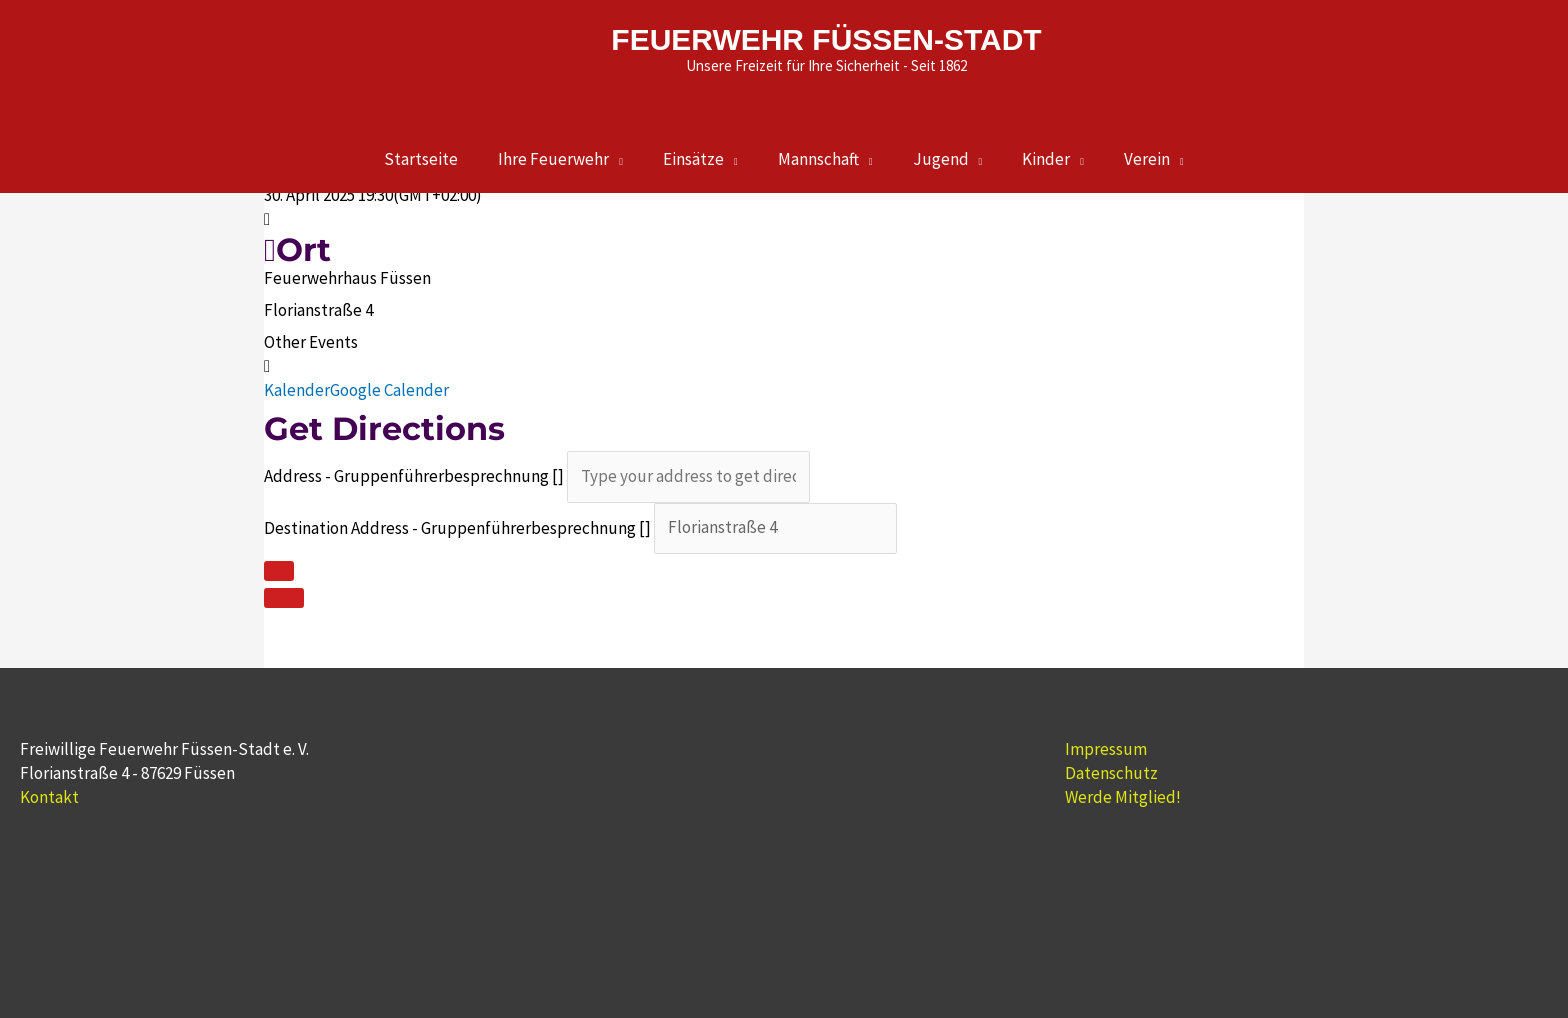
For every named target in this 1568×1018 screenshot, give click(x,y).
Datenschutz (1111, 773)
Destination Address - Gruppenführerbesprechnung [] (457, 527)
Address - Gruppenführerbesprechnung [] (414, 476)
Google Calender (389, 390)
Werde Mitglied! (1123, 797)
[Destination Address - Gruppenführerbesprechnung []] (775, 528)
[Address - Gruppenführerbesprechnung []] (688, 476)
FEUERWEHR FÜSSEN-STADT (826, 39)
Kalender (297, 390)
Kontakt (49, 797)
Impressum (1106, 749)
